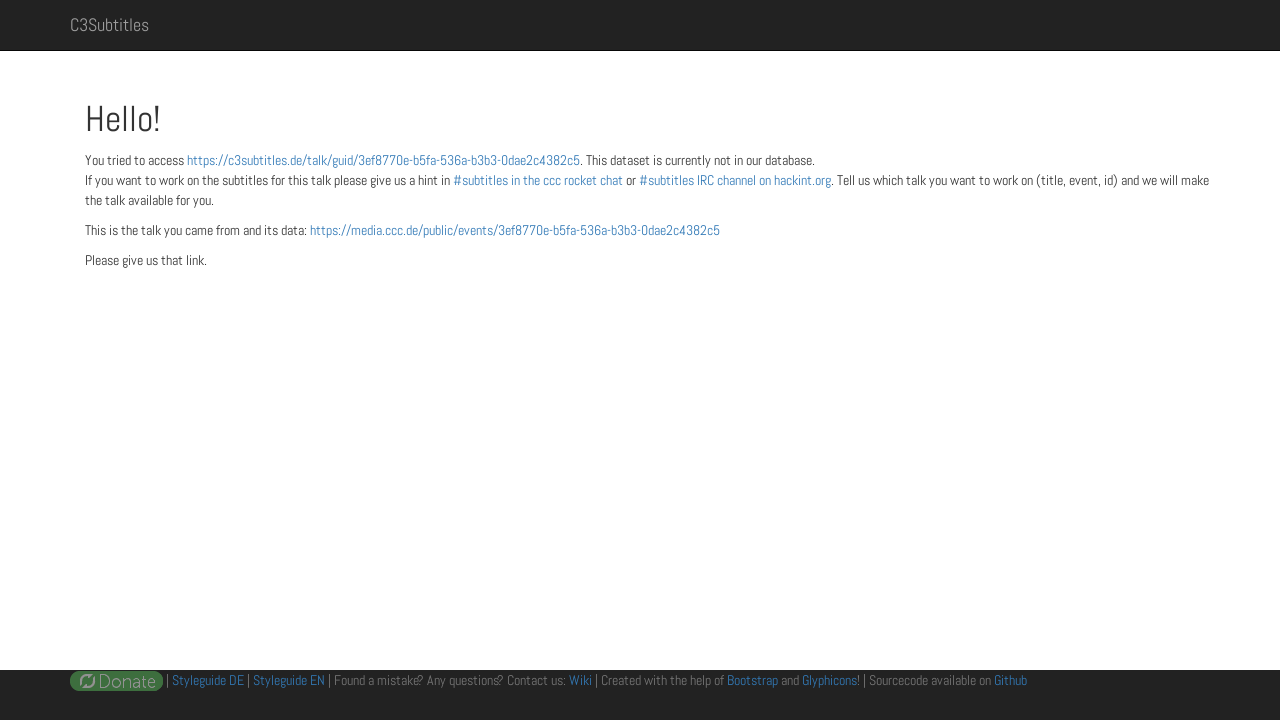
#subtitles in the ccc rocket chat (539, 180)
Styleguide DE (208, 680)
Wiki (580, 680)
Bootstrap (752, 680)
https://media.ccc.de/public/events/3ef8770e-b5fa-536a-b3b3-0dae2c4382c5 (515, 230)
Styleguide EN (289, 680)
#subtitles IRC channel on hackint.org (735, 180)
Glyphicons (829, 680)
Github (1010, 680)
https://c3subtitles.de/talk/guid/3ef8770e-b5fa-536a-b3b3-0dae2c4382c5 (383, 160)
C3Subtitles (109, 24)
